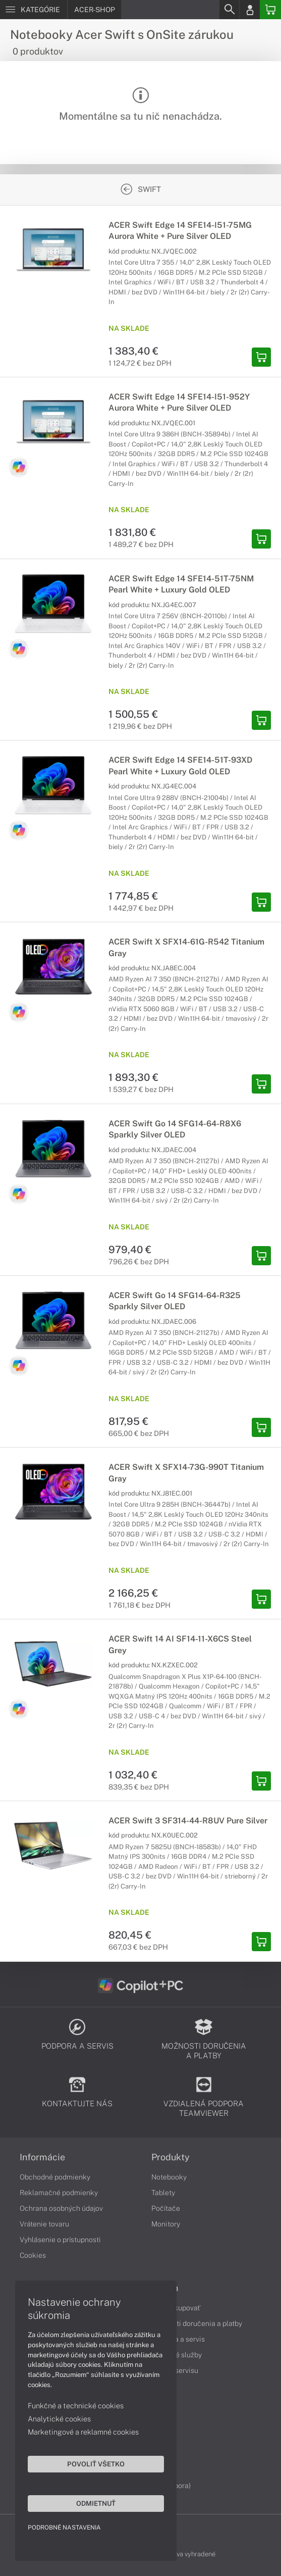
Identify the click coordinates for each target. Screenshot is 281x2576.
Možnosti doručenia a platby (196, 2323)
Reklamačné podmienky (59, 2193)
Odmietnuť (96, 2503)
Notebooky (169, 2177)
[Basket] (270, 9)
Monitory (165, 2224)
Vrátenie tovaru (44, 2224)
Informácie (42, 2157)
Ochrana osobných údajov (61, 2208)
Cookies (33, 2255)
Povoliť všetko (96, 2464)
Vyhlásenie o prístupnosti (60, 2240)
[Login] (250, 9)
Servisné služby (176, 2355)
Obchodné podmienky (55, 2177)
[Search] (229, 9)
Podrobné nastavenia (64, 2527)
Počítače (165, 2208)
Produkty (170, 2157)
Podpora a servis (178, 2339)
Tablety (163, 2193)
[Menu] (33, 9)
